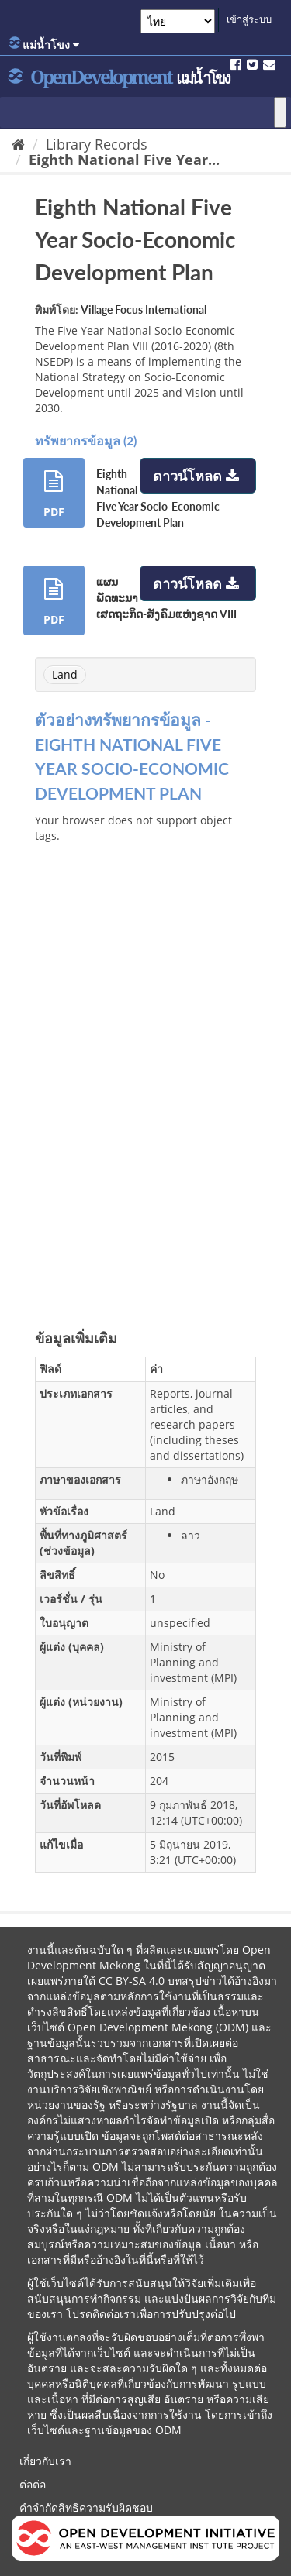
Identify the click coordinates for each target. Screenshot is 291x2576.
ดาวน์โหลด (198, 475)
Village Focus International (143, 309)
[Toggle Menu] (280, 112)
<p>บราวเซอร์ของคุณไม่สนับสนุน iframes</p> (145, 1061)
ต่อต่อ (32, 2484)
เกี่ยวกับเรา (45, 2461)
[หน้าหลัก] (18, 144)
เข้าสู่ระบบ (249, 19)
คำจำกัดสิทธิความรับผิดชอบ (86, 2507)
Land (65, 674)
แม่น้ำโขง (44, 44)
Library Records (96, 144)
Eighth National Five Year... (124, 159)
